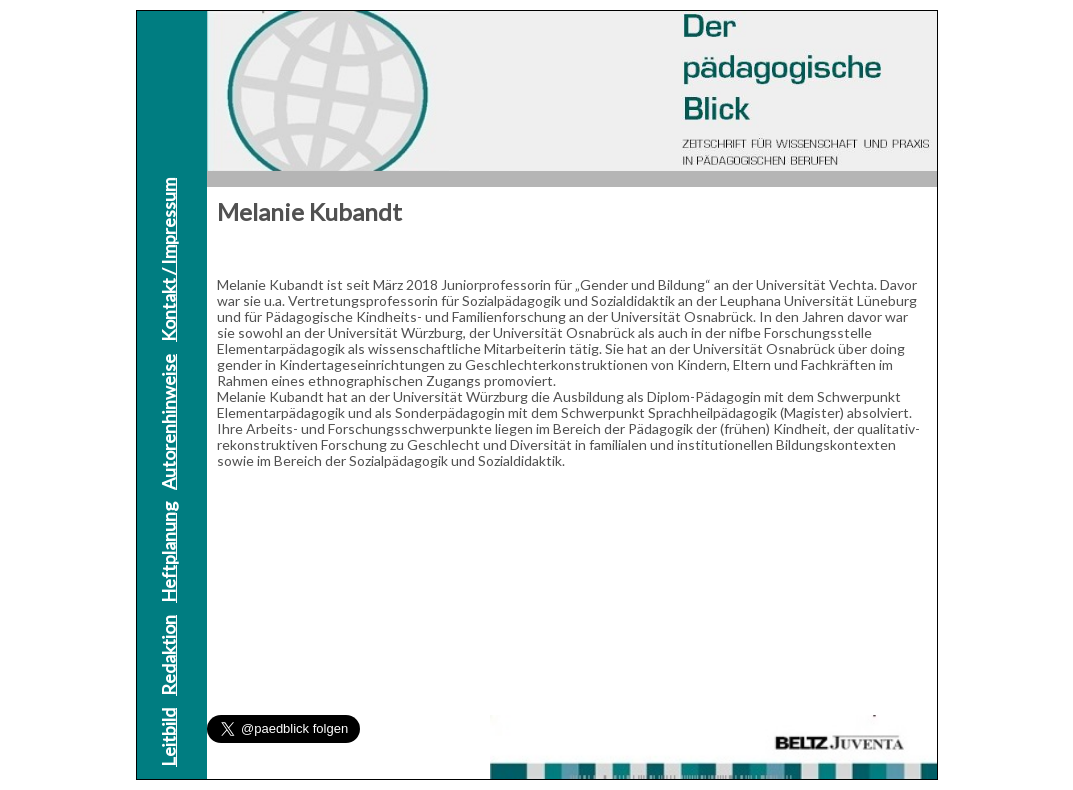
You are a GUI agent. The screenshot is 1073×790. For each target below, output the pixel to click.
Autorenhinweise (168, 422)
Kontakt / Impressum (168, 260)
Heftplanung (168, 552)
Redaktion (168, 655)
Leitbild (168, 737)
